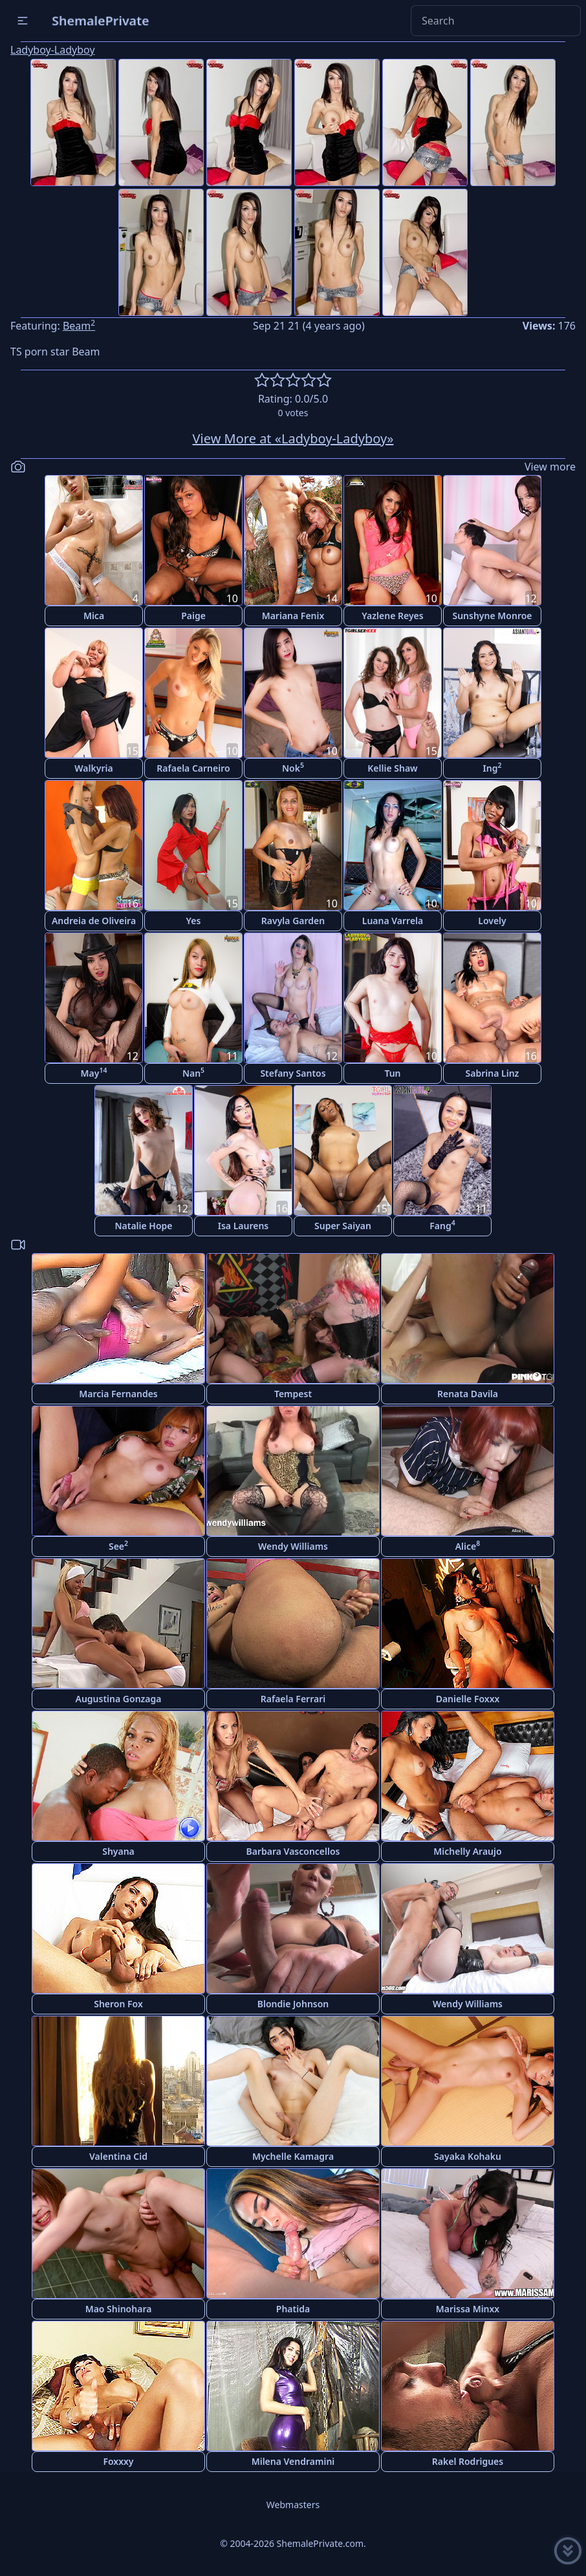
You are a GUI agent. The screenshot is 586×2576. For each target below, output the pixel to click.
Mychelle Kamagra (293, 2156)
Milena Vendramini (293, 2461)
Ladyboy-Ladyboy (52, 50)
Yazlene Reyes (392, 615)
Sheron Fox (118, 2004)
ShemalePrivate (100, 20)
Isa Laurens (243, 1225)
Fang (442, 1225)
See (118, 1545)
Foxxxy (118, 2461)
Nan (193, 1072)
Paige (193, 615)
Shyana (118, 1851)
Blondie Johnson (293, 2004)
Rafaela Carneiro (193, 768)
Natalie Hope (143, 1225)
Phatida (293, 2309)
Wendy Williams (293, 1546)
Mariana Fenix (293, 615)
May (94, 1072)
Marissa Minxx (467, 2309)
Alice (468, 1545)
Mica (93, 615)
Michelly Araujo (467, 1851)
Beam (79, 326)
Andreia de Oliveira (94, 920)
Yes (193, 920)
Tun (392, 1073)
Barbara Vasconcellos (293, 1851)
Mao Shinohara (118, 2309)
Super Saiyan (342, 1225)
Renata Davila (467, 1394)
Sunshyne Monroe (492, 615)
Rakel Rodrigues (467, 2461)
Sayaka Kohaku (467, 2156)
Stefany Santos (292, 1073)
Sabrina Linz (492, 1073)
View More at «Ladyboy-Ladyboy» (293, 438)
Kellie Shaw (392, 768)
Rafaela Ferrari (293, 1699)
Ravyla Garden (293, 920)
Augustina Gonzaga (119, 1699)
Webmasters (293, 2504)
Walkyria (93, 768)
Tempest (293, 1394)
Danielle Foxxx (468, 1699)
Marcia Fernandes (118, 1394)
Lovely (492, 920)
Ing (492, 767)
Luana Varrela (393, 920)
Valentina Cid (118, 2156)
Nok (293, 767)
